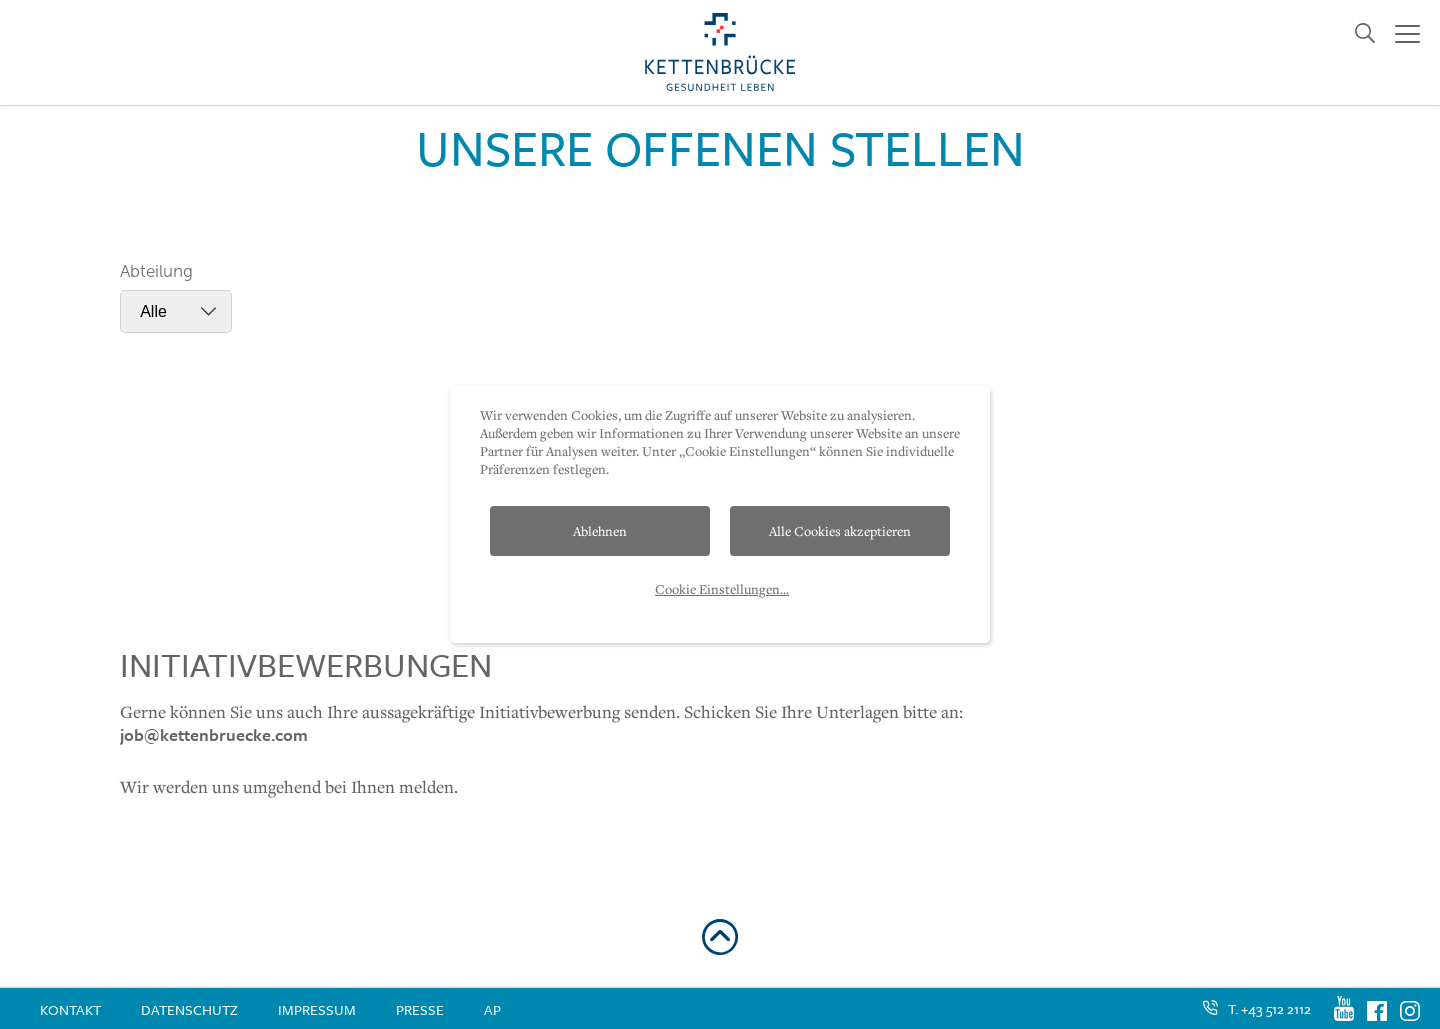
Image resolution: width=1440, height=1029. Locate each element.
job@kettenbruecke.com (214, 734)
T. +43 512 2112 (1269, 1008)
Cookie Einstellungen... (722, 589)
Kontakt (70, 1009)
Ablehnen (600, 531)
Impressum (317, 1009)
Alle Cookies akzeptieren (840, 531)
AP (492, 1009)
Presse (420, 1009)
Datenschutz (189, 1009)
